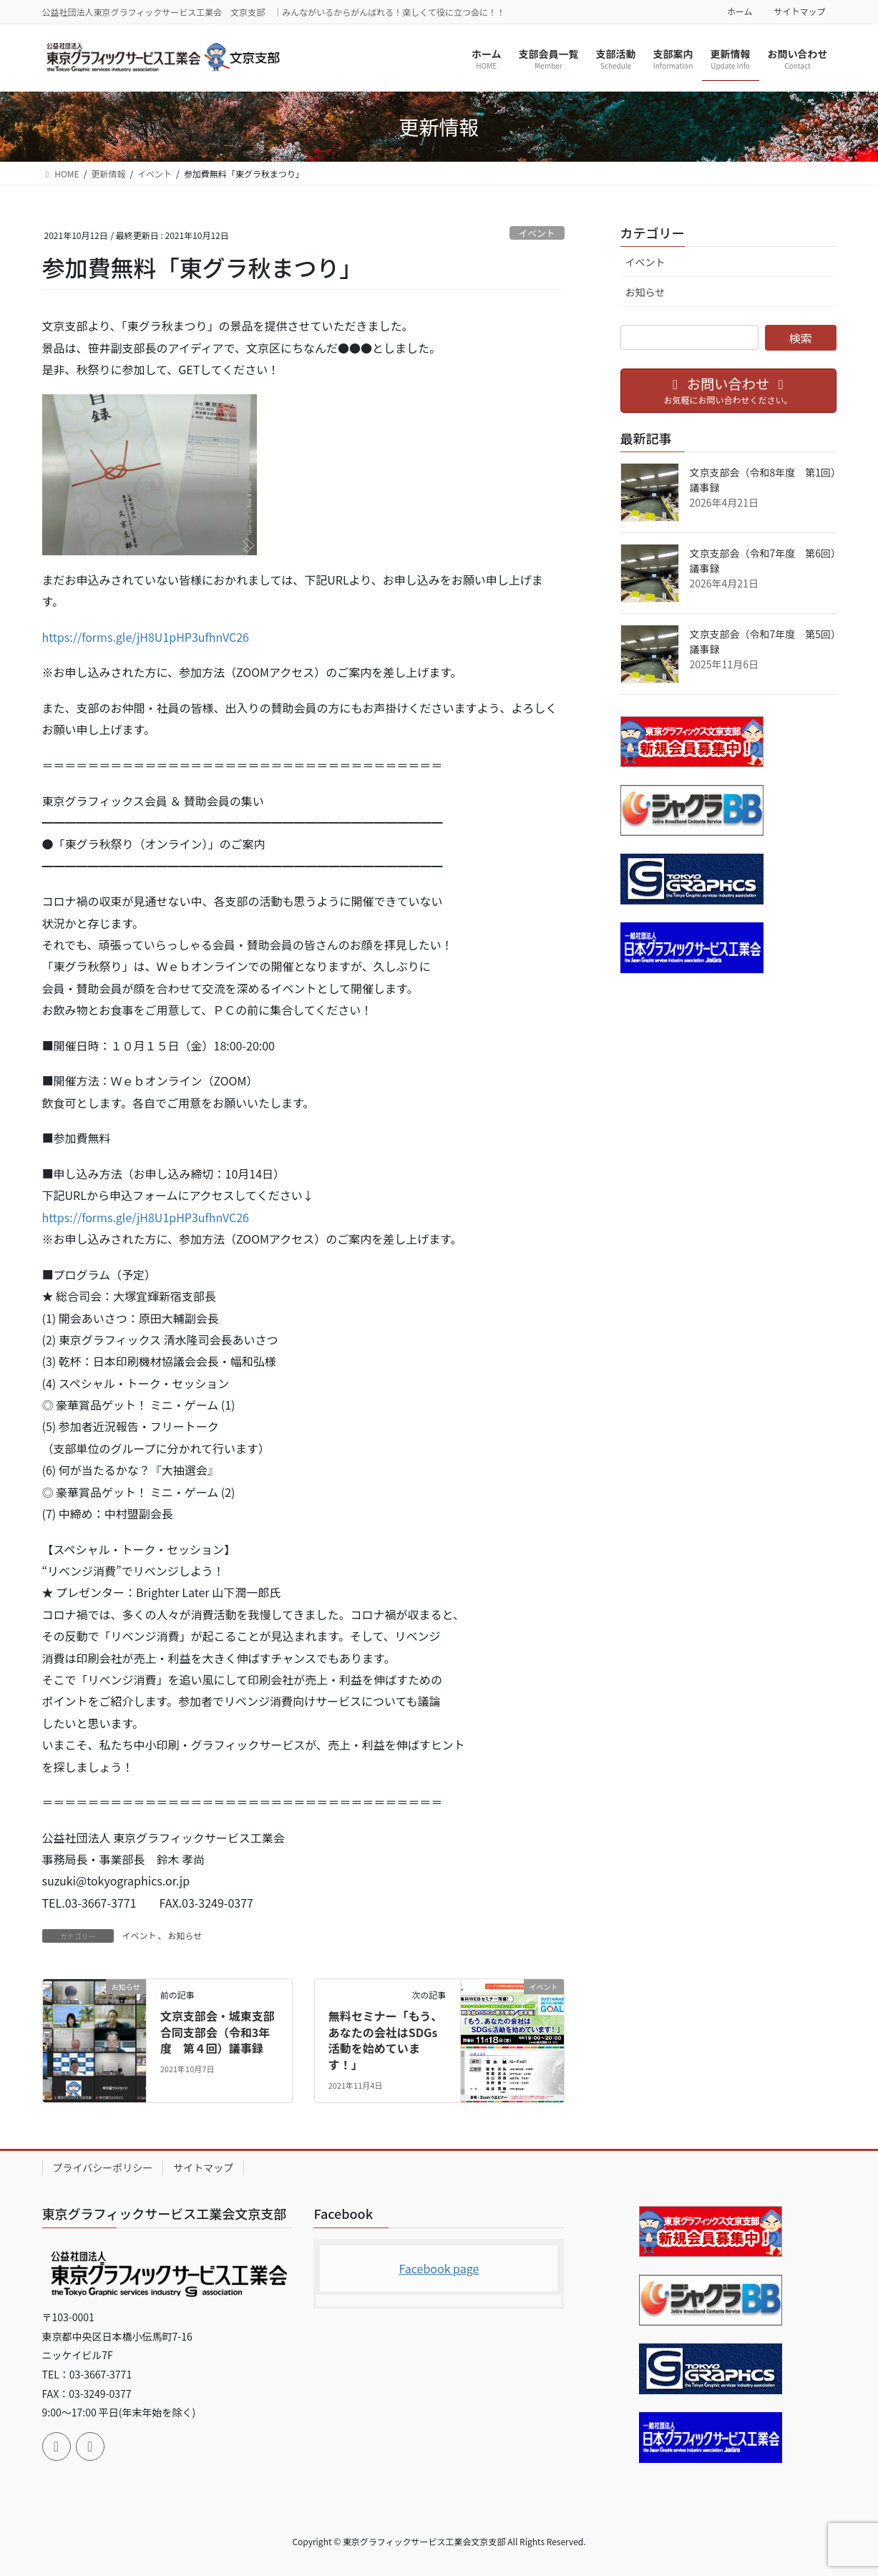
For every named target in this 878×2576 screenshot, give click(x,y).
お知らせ (185, 1935)
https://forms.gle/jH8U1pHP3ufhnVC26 (145, 636)
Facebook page (439, 2268)
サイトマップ (799, 11)
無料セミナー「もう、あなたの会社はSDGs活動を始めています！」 (385, 2039)
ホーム (740, 11)
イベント (537, 233)
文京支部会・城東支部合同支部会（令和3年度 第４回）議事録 (217, 2032)
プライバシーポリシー (103, 2167)
